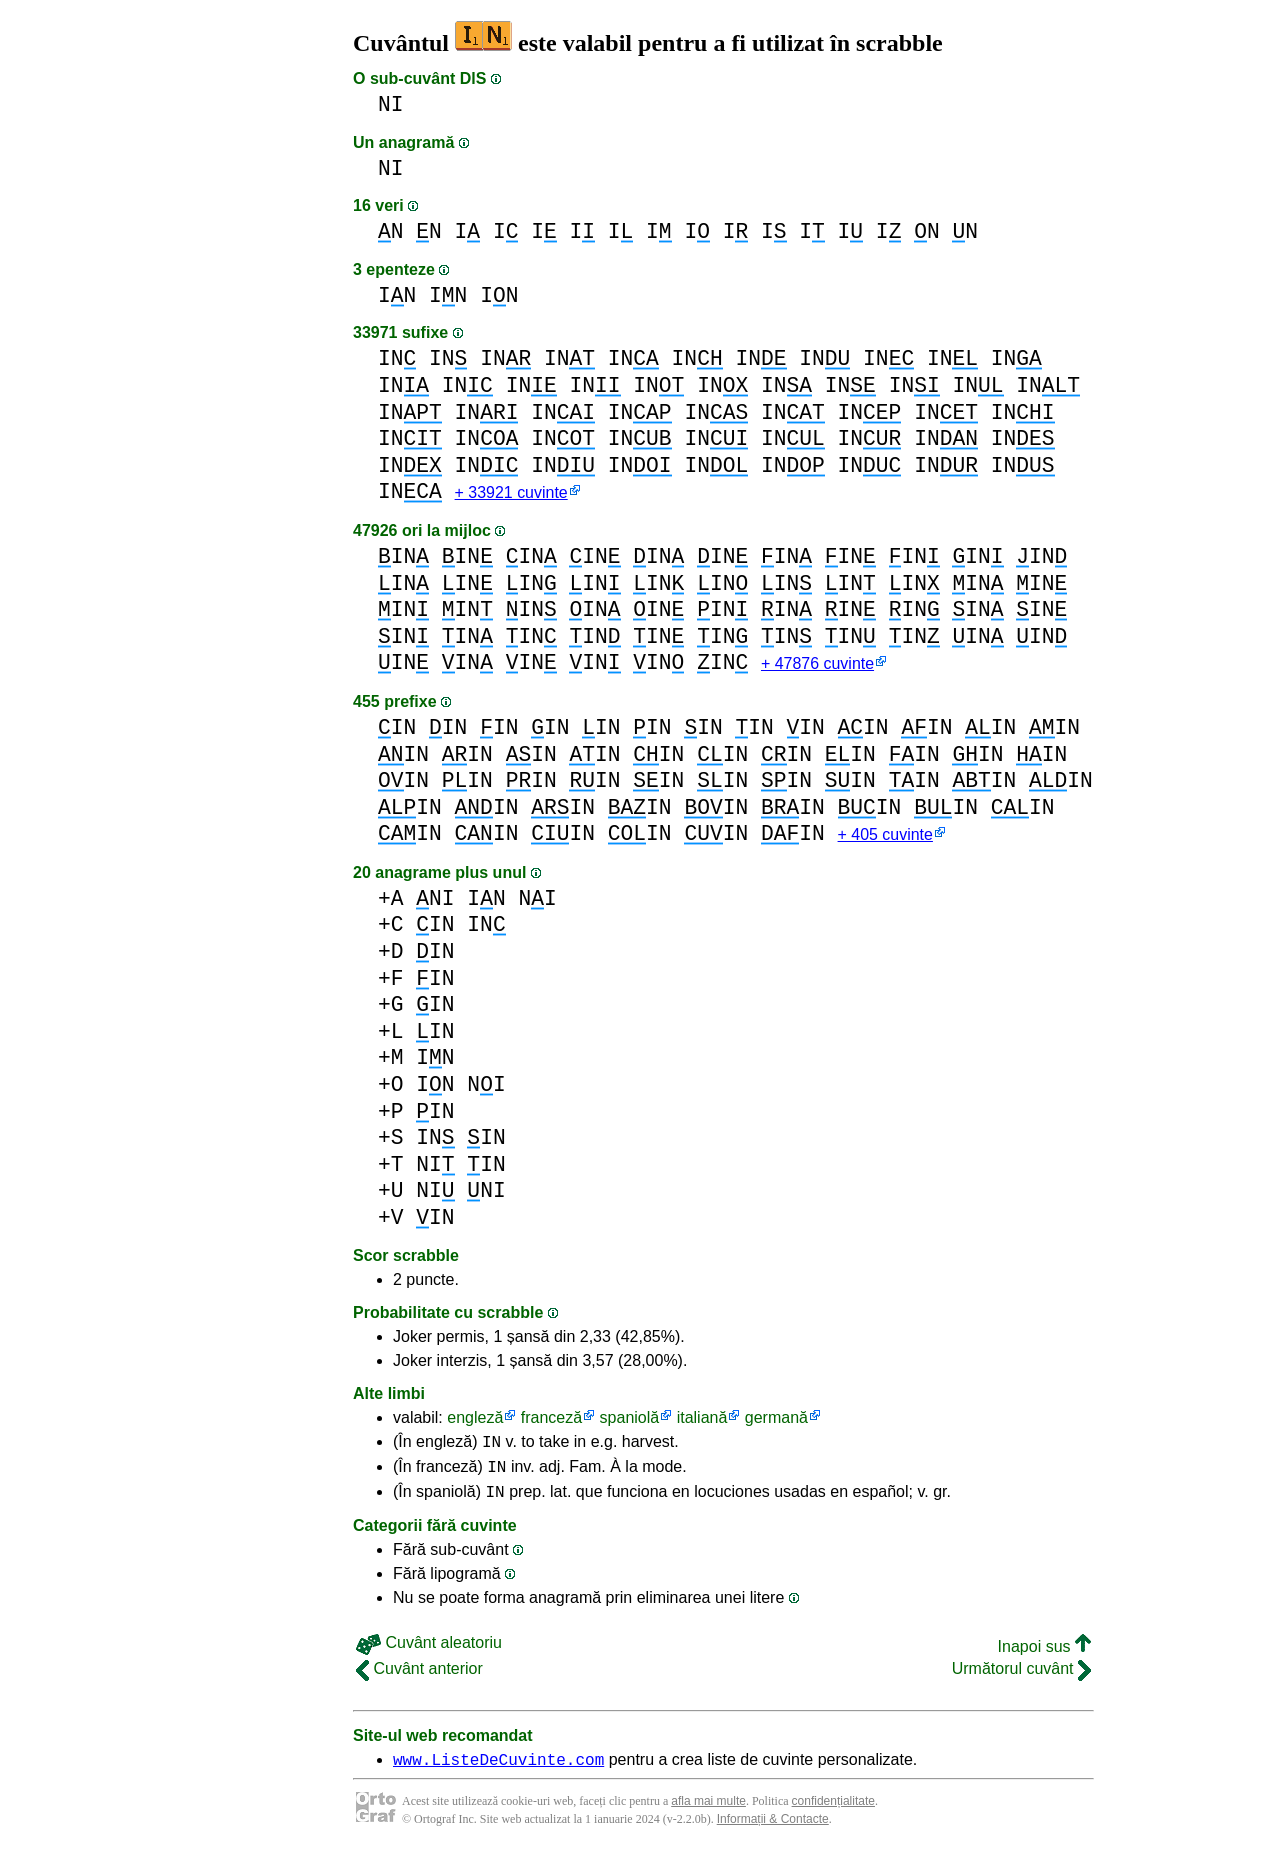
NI (391, 104)
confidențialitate (833, 1819)
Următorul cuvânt (1021, 1683)
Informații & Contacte (773, 1837)
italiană (702, 1423)
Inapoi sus (1044, 1661)
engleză (475, 1423)
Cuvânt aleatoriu (429, 1657)
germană (776, 1423)
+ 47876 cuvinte (817, 667)
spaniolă (630, 1423)
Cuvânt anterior (419, 1683)
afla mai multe (708, 1819)
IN (397, 295)
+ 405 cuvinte (884, 840)
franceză (551, 1423)
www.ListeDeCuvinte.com (498, 1777)
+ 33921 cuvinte (511, 494)
